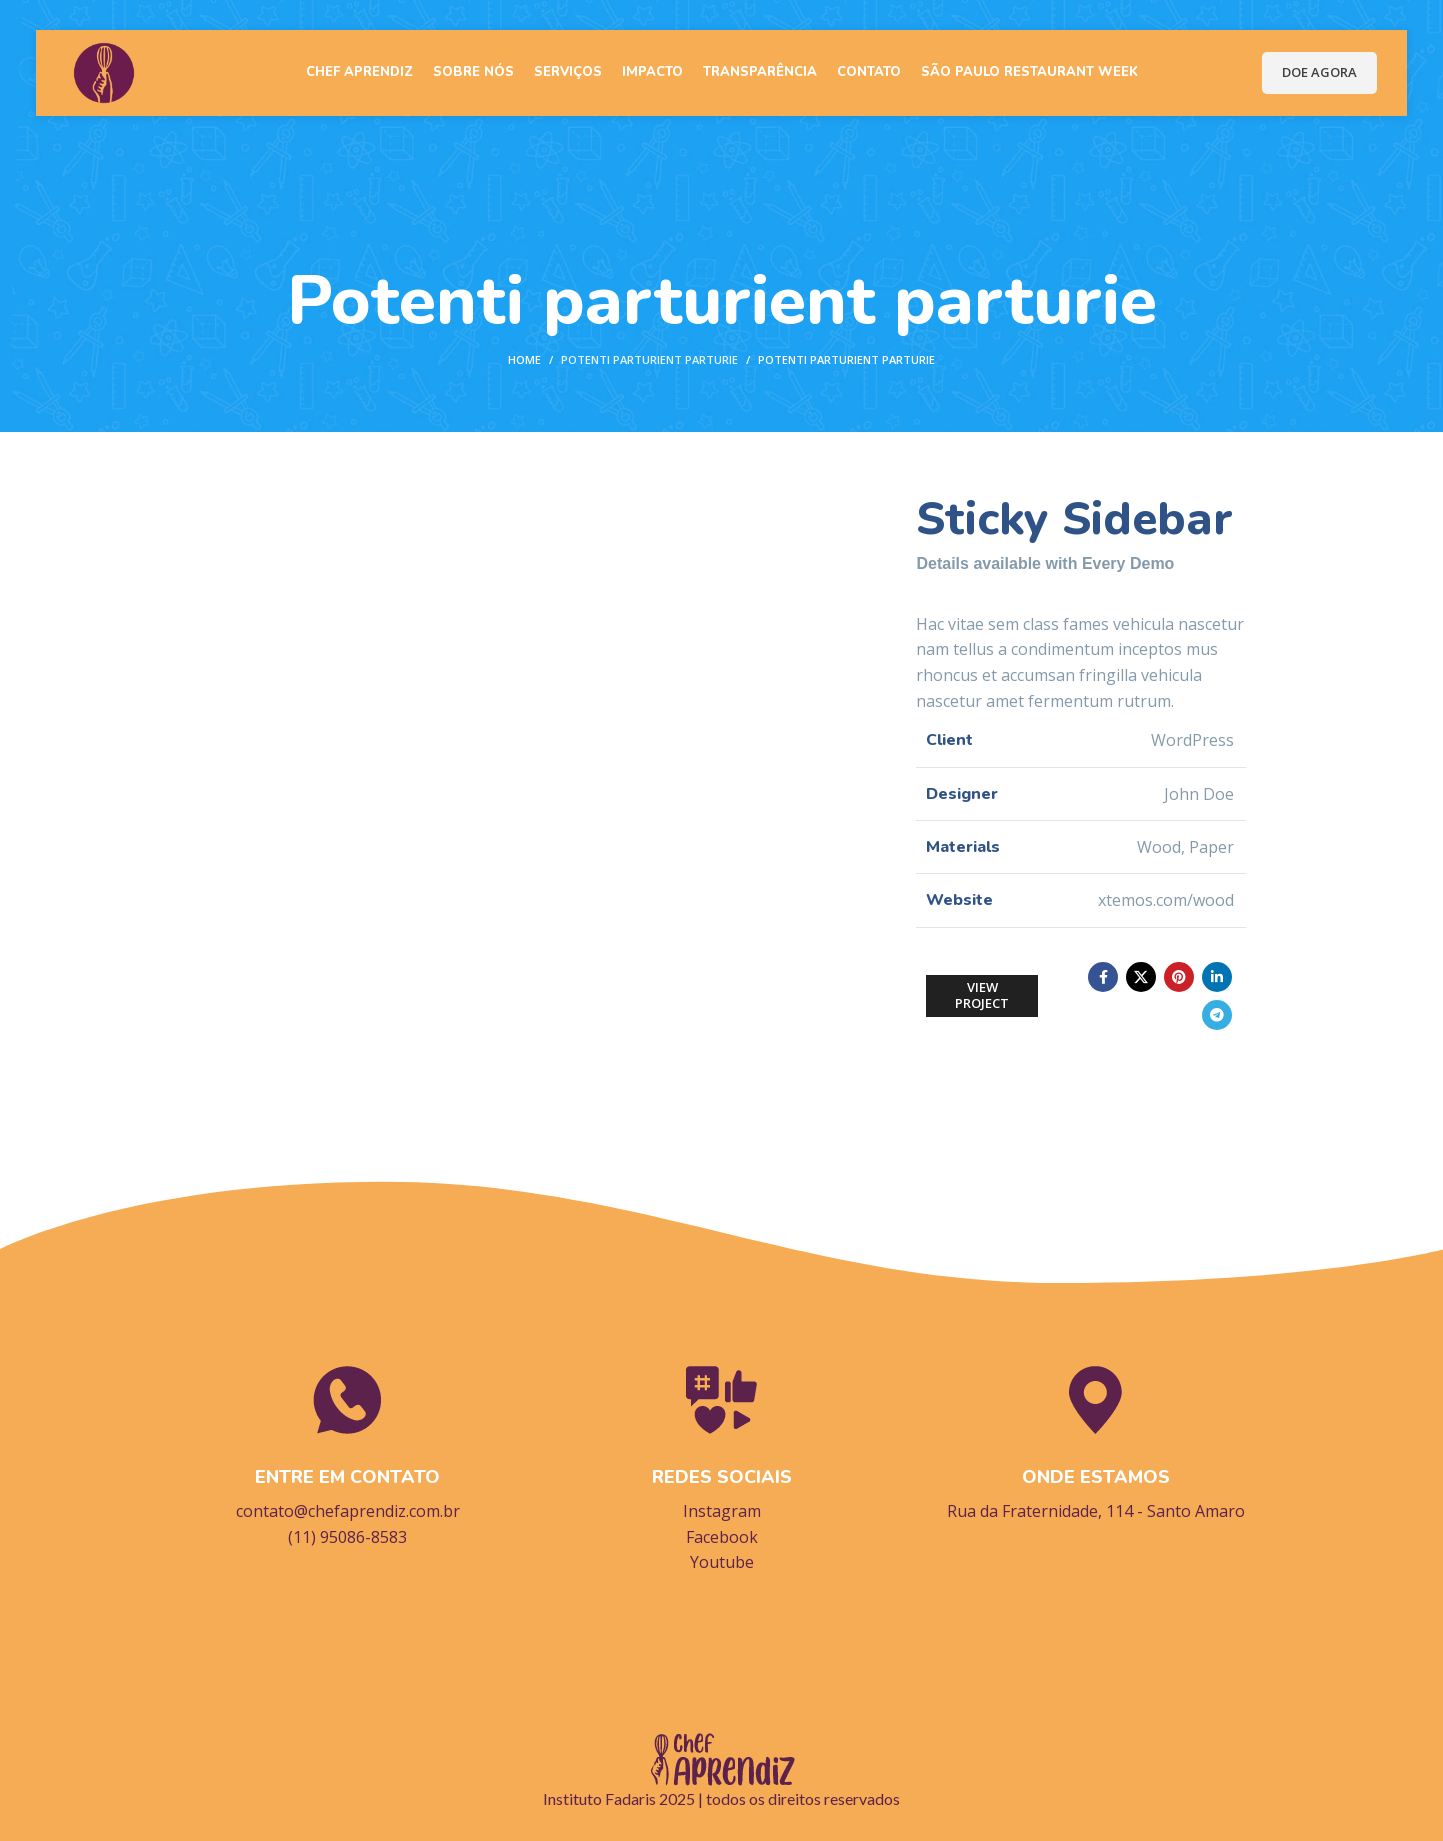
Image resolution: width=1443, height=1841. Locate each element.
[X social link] (1141, 977)
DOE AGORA (1319, 69)
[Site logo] (101, 68)
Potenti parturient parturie (649, 359)
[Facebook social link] (1103, 977)
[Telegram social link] (1217, 1015)
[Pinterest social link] (1179, 977)
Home (524, 359)
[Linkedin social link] (1217, 977)
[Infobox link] (348, 1455)
